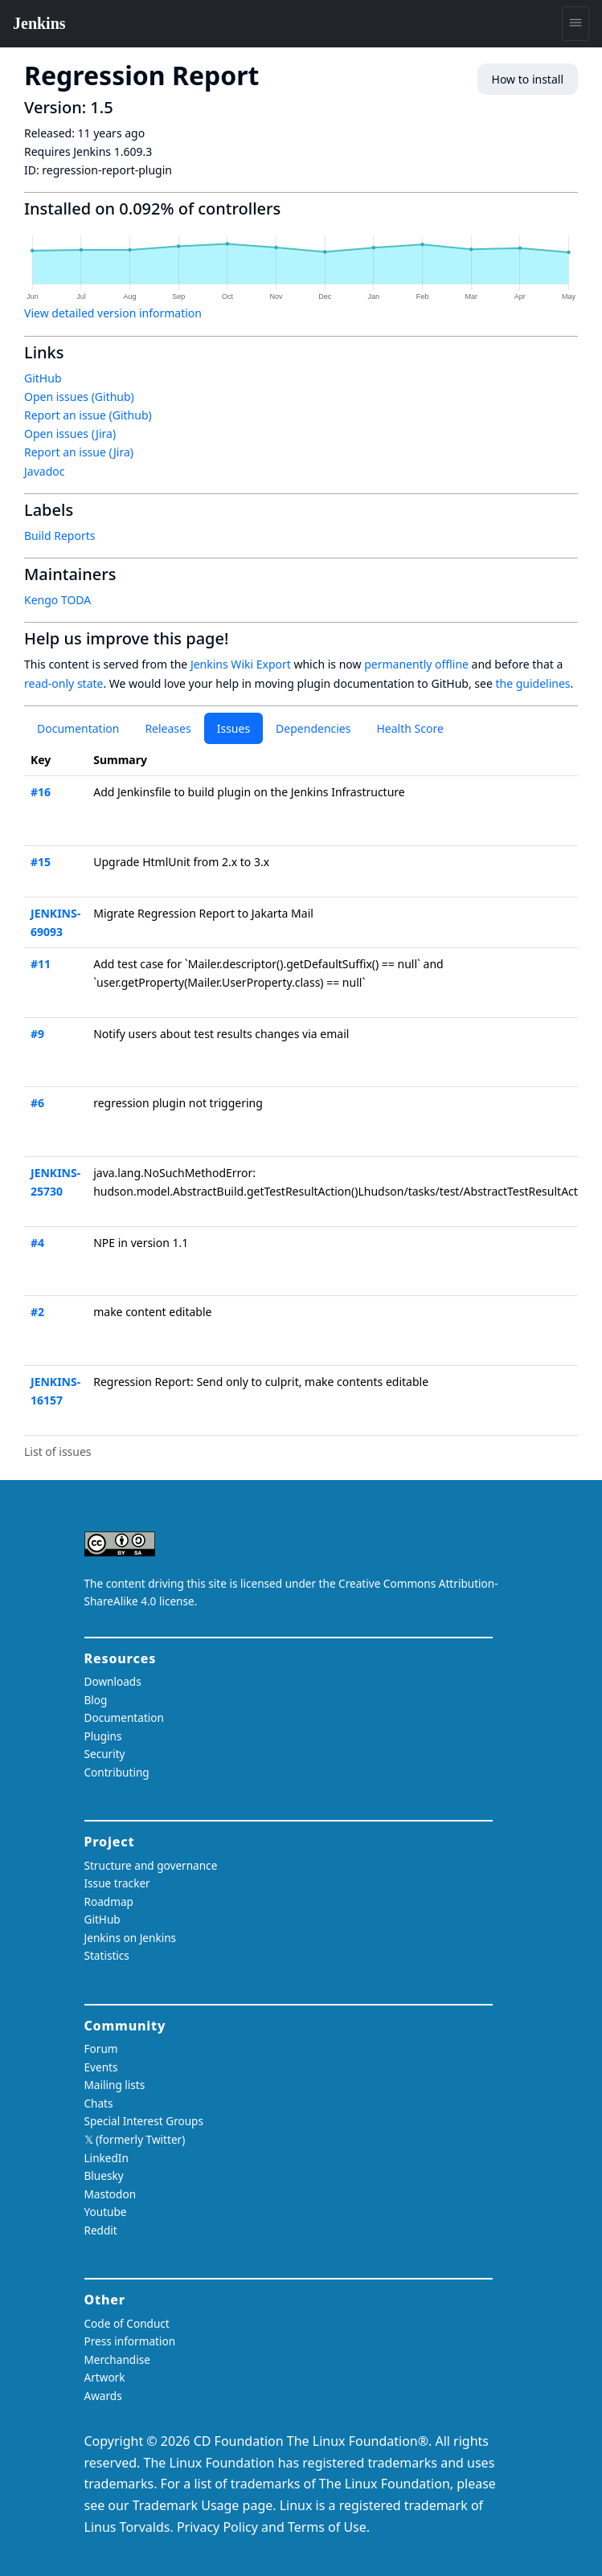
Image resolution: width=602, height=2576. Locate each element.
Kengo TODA (57, 599)
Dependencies (313, 728)
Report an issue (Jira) (78, 452)
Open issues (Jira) (70, 433)
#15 (41, 861)
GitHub (43, 378)
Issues (233, 728)
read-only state (63, 683)
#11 (41, 963)
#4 (37, 1242)
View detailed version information (113, 313)
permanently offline (416, 664)
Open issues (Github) (79, 396)
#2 (37, 1311)
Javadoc (44, 471)
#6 (37, 1102)
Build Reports (59, 535)
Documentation (78, 728)
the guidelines (532, 683)
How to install (527, 79)
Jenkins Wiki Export (240, 664)
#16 (41, 791)
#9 (37, 1033)
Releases (167, 728)
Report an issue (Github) (88, 415)
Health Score (409, 728)
